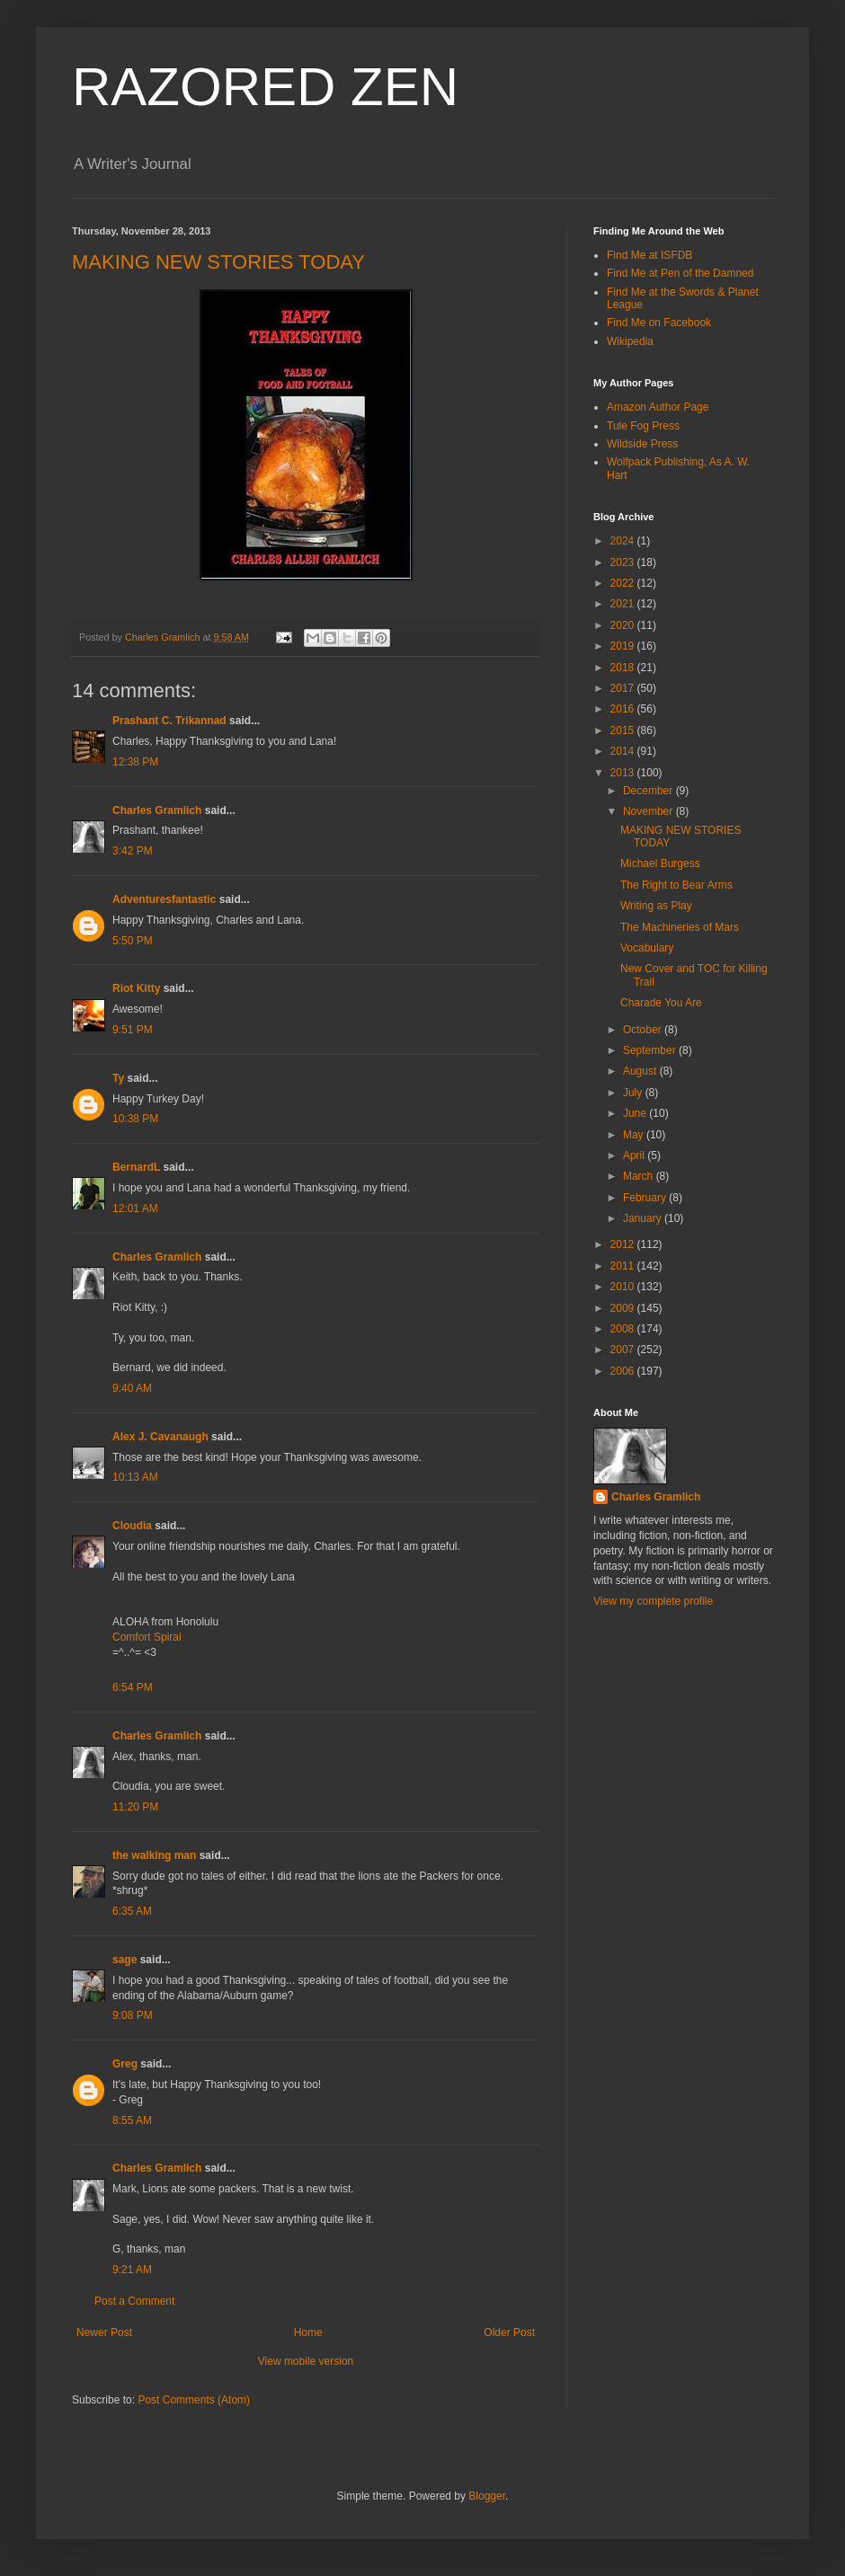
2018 (623, 667)
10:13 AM (135, 1477)
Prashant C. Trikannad (169, 720)
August (641, 1071)
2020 (623, 625)
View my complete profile (653, 1601)
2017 (623, 688)
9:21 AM (132, 2269)
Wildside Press (642, 444)
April (635, 1155)
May (634, 1135)
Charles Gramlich (156, 810)
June (636, 1113)
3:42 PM (132, 851)
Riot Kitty (136, 988)
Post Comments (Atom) (194, 2400)
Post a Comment (134, 2301)
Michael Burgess (660, 863)
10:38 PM (135, 1118)
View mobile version (306, 2361)
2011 (623, 1266)
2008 (623, 1329)
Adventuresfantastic (164, 899)
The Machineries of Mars (679, 927)
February (646, 1197)
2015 (623, 730)
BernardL (136, 1167)
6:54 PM (132, 1687)
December (649, 790)
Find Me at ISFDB (649, 255)
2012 (623, 1244)
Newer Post (104, 2332)
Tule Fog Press (643, 426)
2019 (623, 646)
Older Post (509, 2332)
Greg (125, 2064)
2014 (623, 751)
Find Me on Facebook (659, 322)
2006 (623, 1371)
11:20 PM (135, 1807)
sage (124, 1959)
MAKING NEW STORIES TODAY (218, 262)
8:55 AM (132, 2120)
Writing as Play (656, 905)
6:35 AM (132, 1911)
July (634, 1092)
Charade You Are (661, 1002)
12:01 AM (135, 1208)
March (639, 1176)
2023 (623, 562)
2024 (623, 541)
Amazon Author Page (657, 407)
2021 (623, 604)
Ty (118, 1078)
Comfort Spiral (147, 1637)
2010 (623, 1286)
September (651, 1050)
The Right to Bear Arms (676, 885)
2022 (623, 583)
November (649, 811)
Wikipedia (630, 341)
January (643, 1218)
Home (308, 2332)
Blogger (486, 2496)
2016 (623, 709)
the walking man (154, 1855)
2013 (623, 772)
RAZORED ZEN (265, 87)
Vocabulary (646, 948)
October (643, 1029)
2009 (623, 1308)
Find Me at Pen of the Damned (680, 273)
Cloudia (132, 1525)
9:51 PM (132, 1029)
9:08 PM (132, 2015)
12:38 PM (135, 762)
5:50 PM (132, 940)
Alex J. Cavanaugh (160, 1436)
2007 (623, 1349)
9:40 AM (132, 1388)
